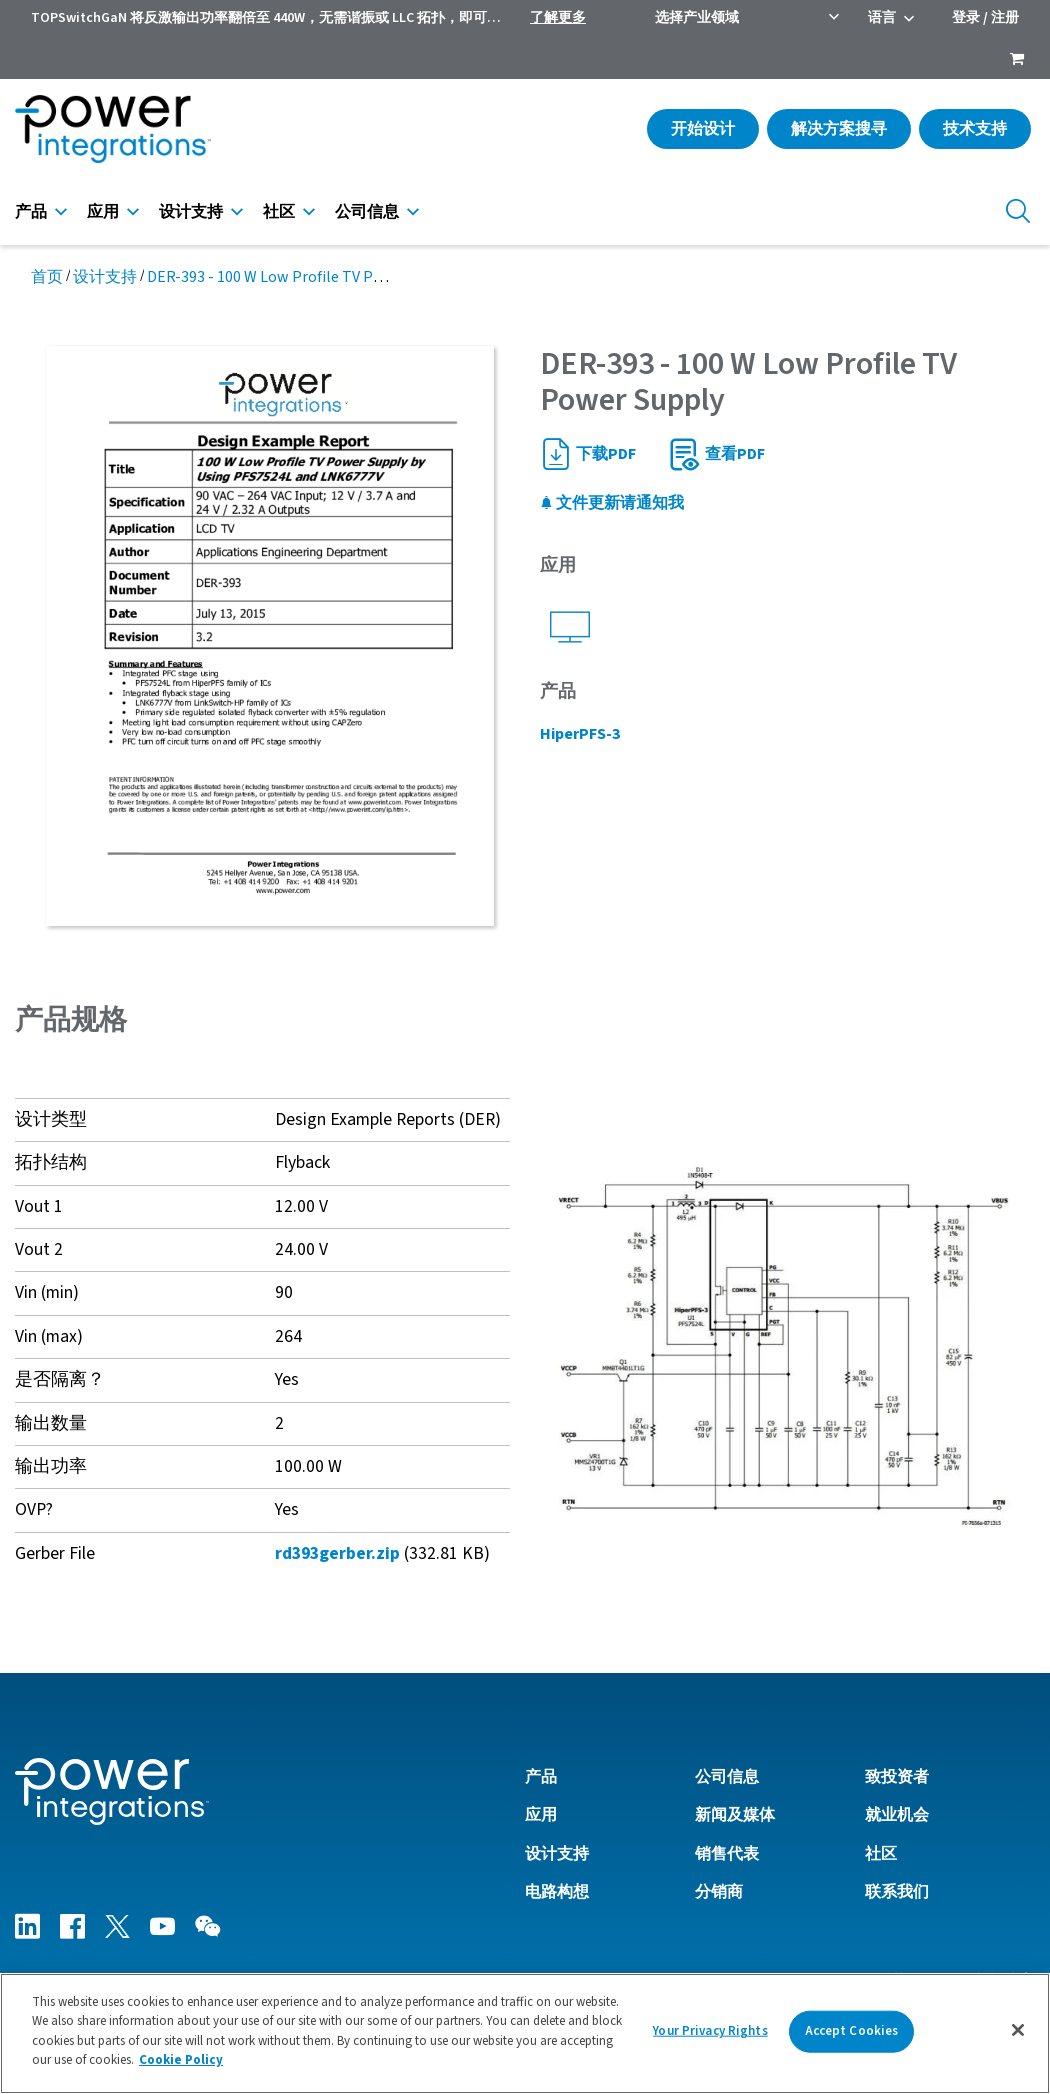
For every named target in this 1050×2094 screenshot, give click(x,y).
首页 (47, 277)
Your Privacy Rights (710, 2035)
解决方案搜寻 (839, 129)
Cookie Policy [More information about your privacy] (181, 2064)
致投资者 (897, 1777)
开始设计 (703, 129)
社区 (279, 212)
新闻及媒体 (735, 1815)
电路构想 (557, 1892)
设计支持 (191, 212)
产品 (31, 212)
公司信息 (367, 212)
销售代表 (727, 1854)
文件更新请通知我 (612, 503)
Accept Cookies (852, 2035)
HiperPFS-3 (580, 734)
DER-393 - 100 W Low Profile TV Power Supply (302, 277)
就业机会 (897, 1815)
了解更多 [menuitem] (558, 18)
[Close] (1018, 2034)
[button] (787, 1344)
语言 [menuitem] (882, 18)
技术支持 (975, 129)
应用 (103, 212)
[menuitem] (1017, 61)
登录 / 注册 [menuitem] (985, 18)
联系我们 (897, 1892)
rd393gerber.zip (337, 1553)
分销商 (719, 1892)
